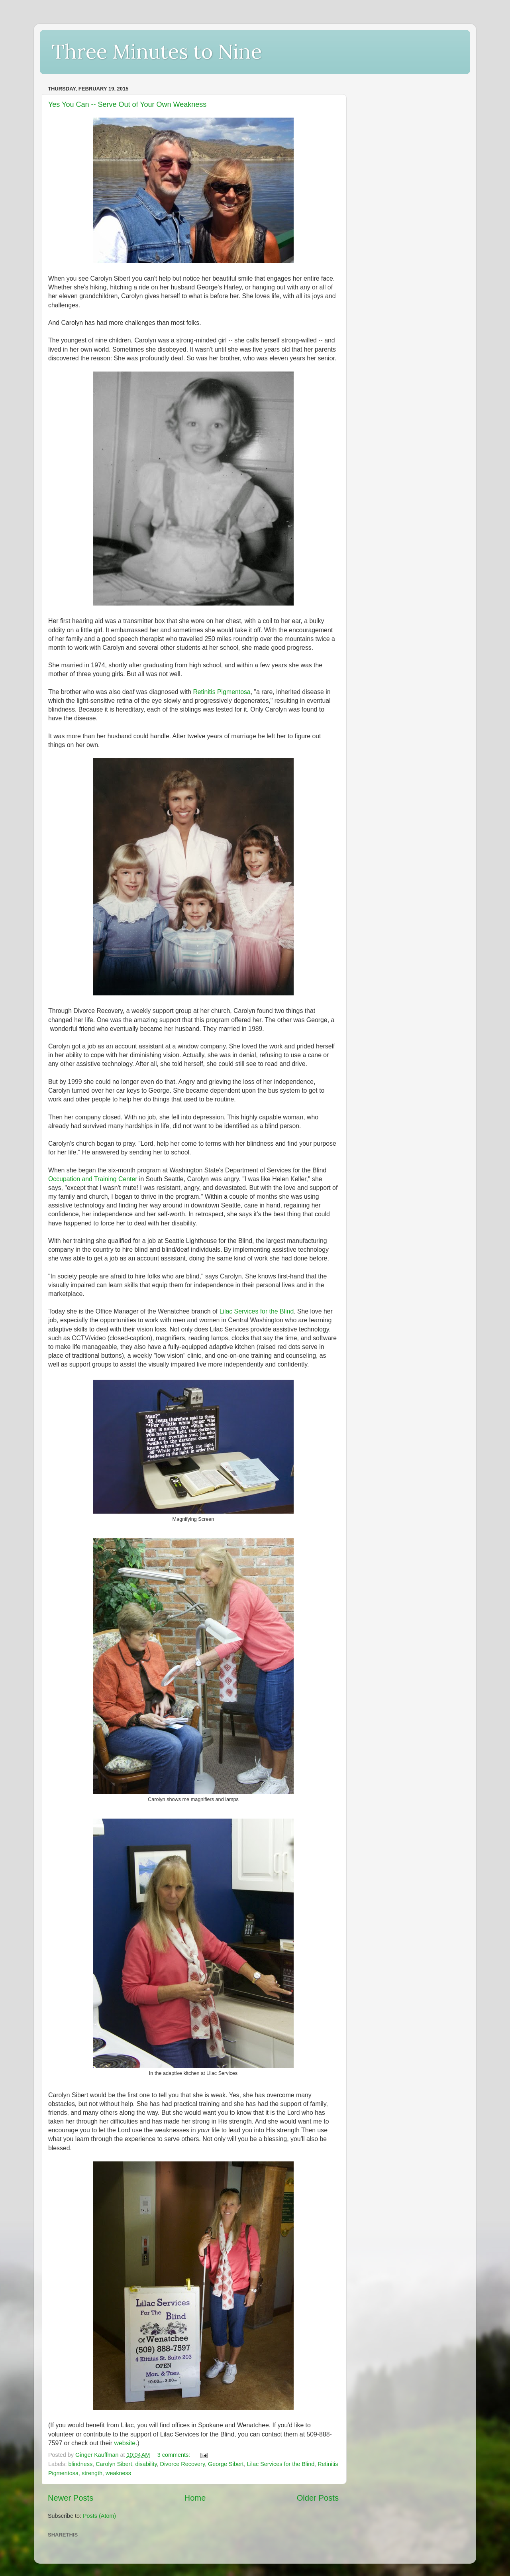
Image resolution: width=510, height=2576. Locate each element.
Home (195, 2497)
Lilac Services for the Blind (257, 1311)
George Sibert (226, 2464)
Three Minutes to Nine (157, 51)
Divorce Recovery (182, 2464)
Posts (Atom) (99, 2516)
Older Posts (318, 2497)
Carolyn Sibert (114, 2464)
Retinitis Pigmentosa (221, 691)
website (124, 2443)
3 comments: (174, 2455)
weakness (118, 2473)
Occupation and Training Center (92, 1179)
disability (146, 2464)
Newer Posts (70, 2497)
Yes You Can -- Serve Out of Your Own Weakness (127, 104)
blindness (80, 2464)
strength (92, 2473)
